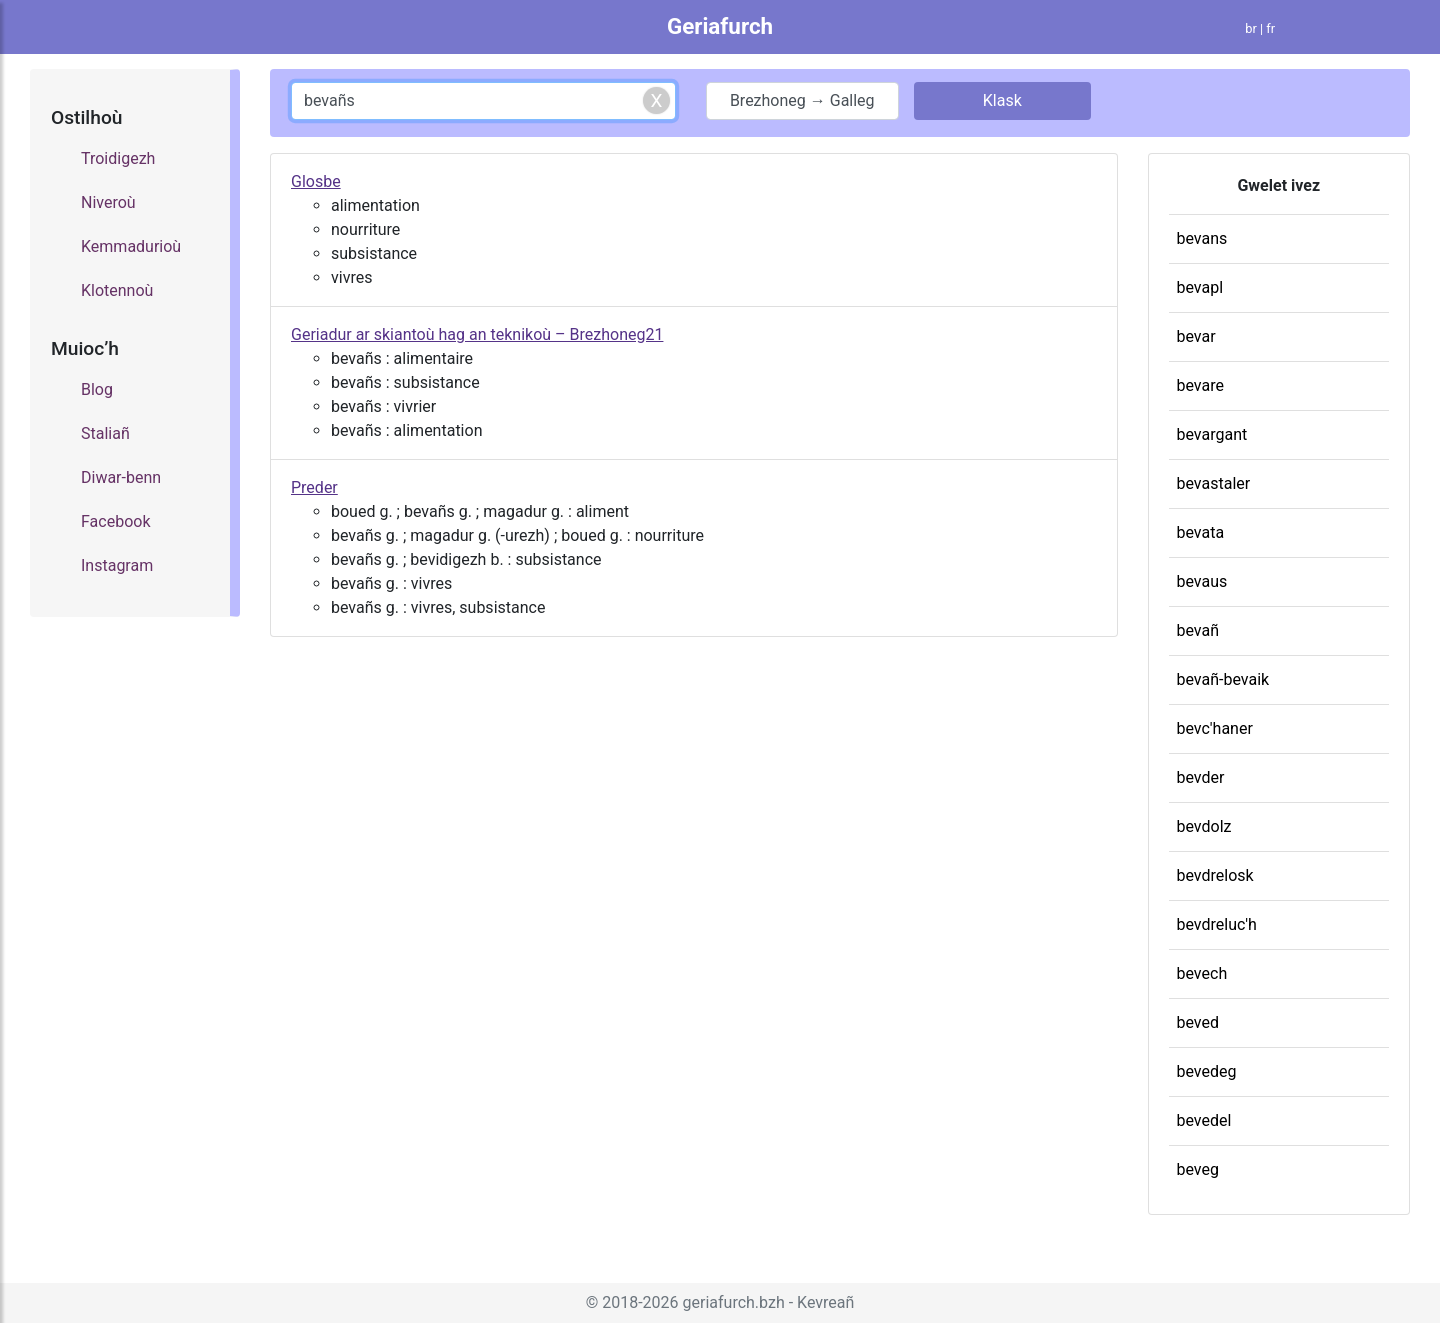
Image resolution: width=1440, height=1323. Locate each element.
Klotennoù (117, 290)
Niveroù (108, 202)
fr (1270, 28)
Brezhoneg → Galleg (802, 100)
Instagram (117, 565)
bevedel (1204, 1120)
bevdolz (1204, 826)
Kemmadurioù (131, 246)
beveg (1198, 1169)
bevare (1200, 385)
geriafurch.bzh (734, 1302)
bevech (1202, 973)
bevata (1201, 532)
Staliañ (105, 433)
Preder (314, 487)
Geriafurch (720, 26)
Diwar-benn (121, 477)
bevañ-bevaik (1223, 679)
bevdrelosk (1215, 875)
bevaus (1202, 581)
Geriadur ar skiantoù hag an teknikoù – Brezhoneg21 (477, 334)
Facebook (115, 521)
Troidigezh (118, 158)
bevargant (1212, 434)
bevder (1201, 777)
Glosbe (316, 181)
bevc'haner (1215, 728)
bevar (1196, 336)
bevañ (1198, 630)
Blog (97, 389)
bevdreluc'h (1217, 924)
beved (1198, 1022)
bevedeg (1207, 1071)
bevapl (1200, 287)
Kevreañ (825, 1302)
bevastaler (1214, 483)
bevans (1202, 238)
